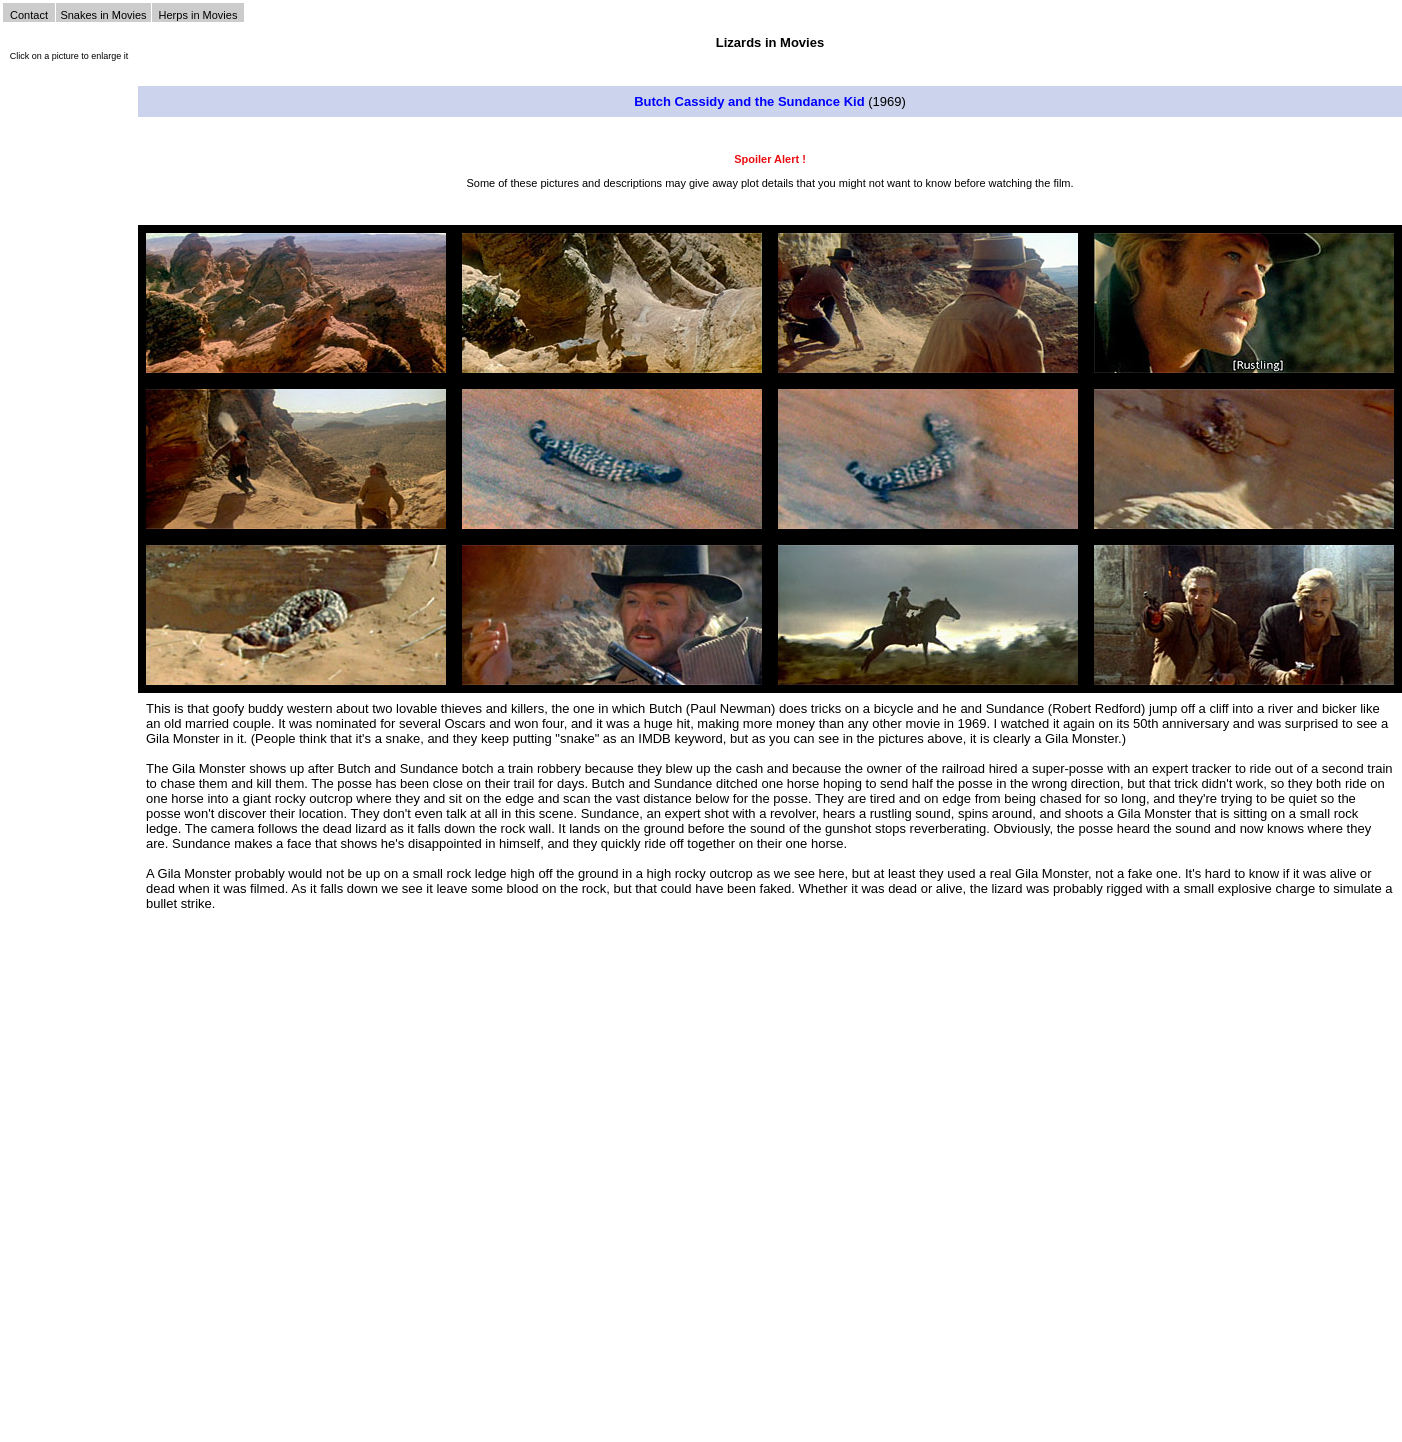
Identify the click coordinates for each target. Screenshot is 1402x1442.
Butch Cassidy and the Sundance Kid (749, 101)
